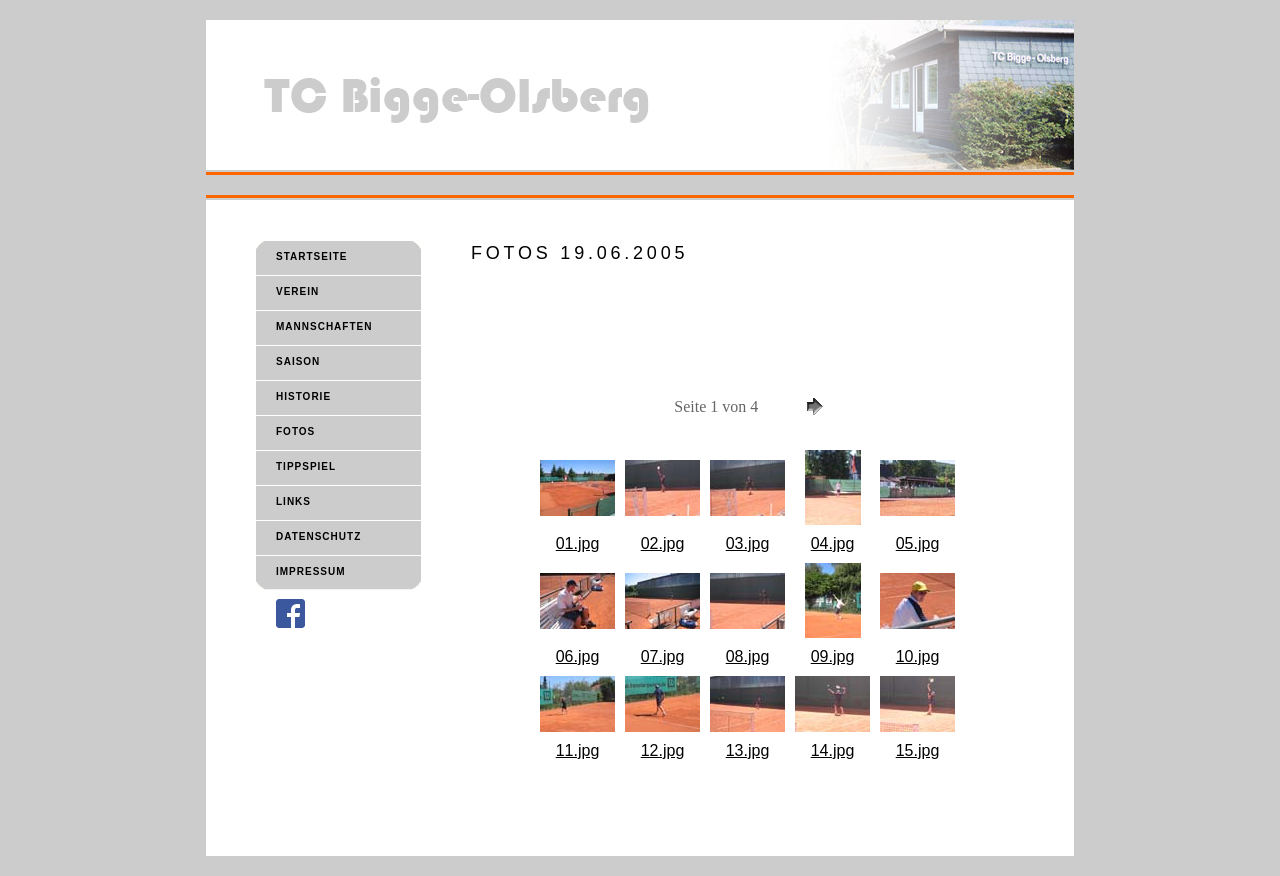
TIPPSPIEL (306, 466)
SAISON (298, 361)
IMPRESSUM (311, 571)
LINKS (293, 501)
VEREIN (297, 291)
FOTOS (295, 431)
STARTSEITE (311, 256)
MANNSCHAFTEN (324, 326)
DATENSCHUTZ (318, 536)
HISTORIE (303, 396)
